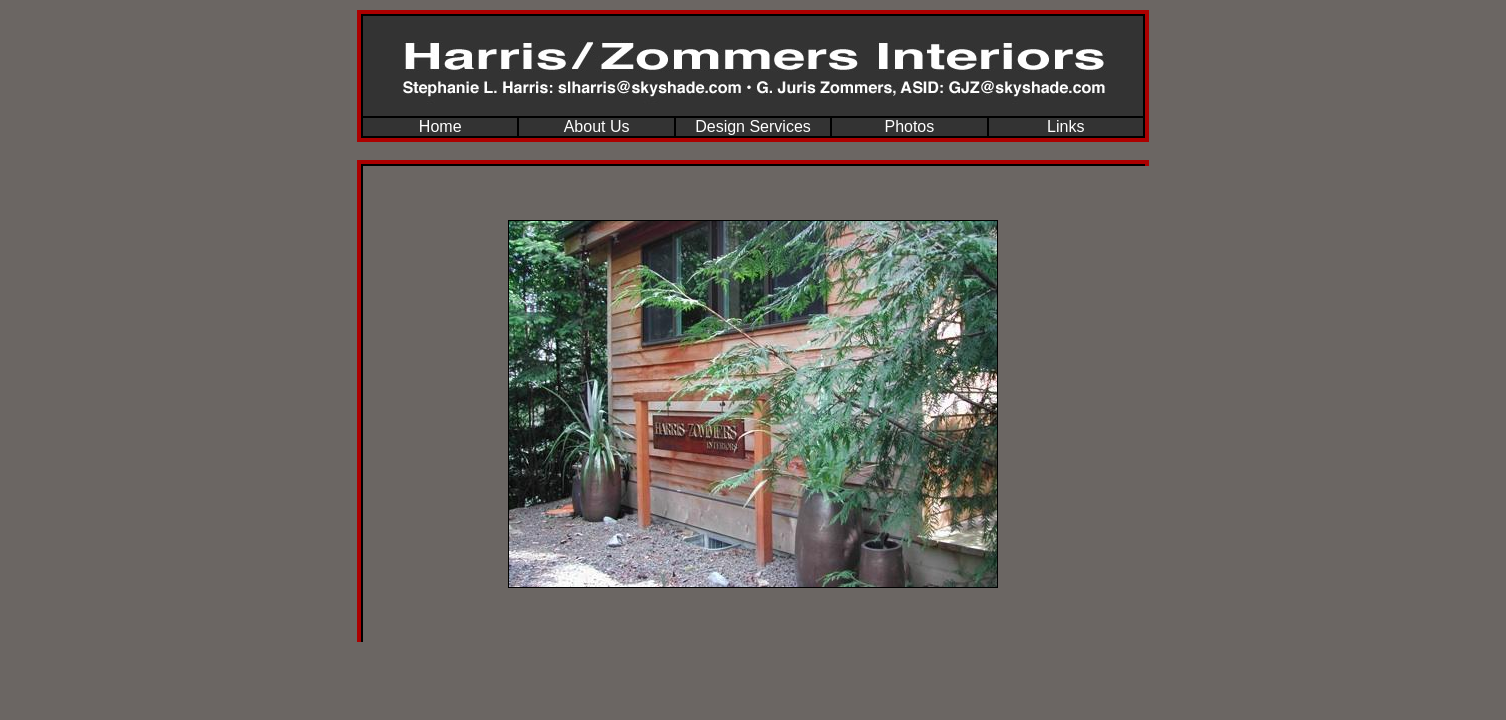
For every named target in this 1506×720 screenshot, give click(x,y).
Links (1065, 126)
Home (440, 126)
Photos (909, 126)
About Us (597, 126)
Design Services (753, 126)
